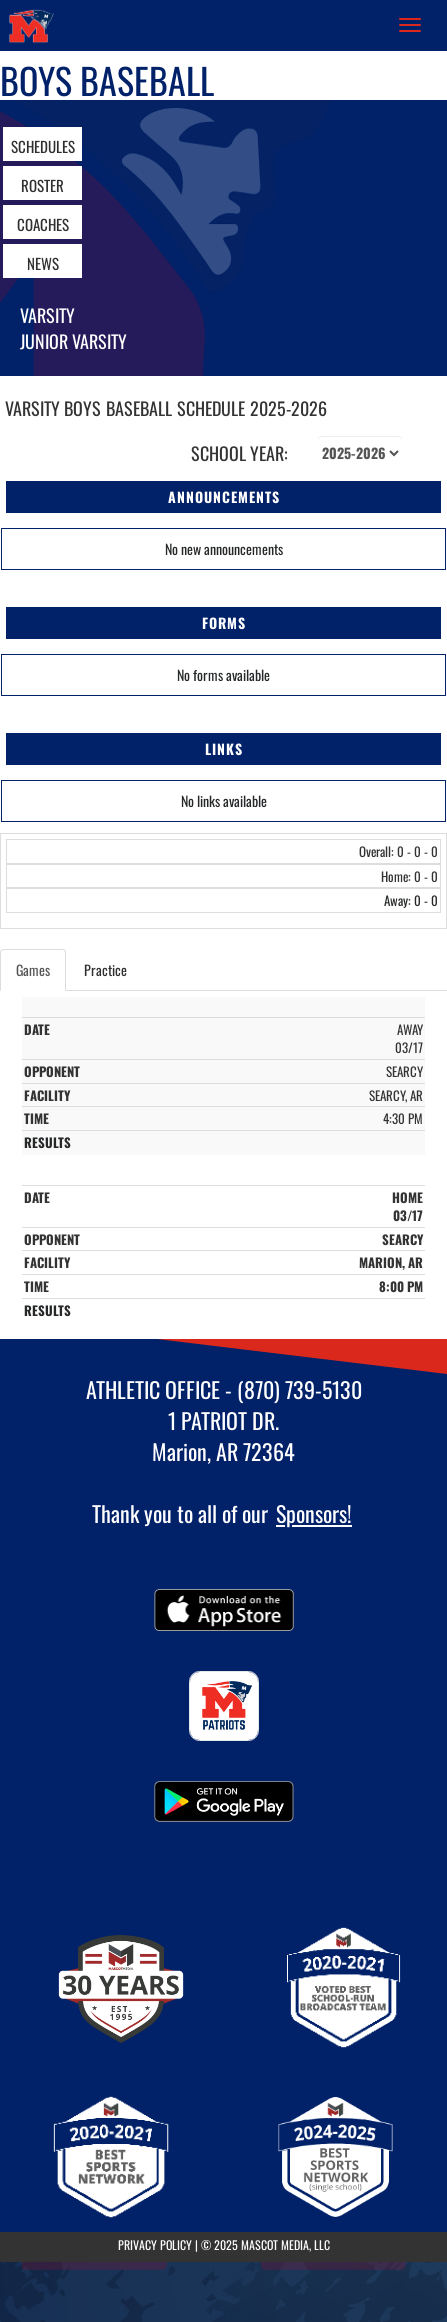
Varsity (47, 315)
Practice (105, 969)
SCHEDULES (43, 146)
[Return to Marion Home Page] (30, 25)
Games (33, 969)
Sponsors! (314, 1513)
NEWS (43, 263)
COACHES (43, 224)
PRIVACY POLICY (155, 2244)
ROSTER (42, 185)
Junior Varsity (73, 341)
